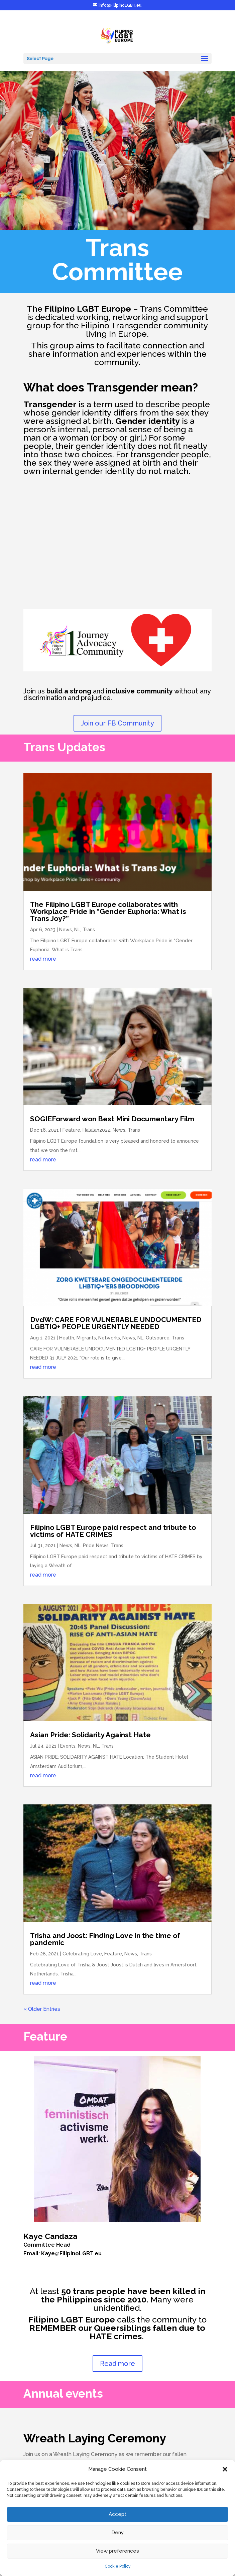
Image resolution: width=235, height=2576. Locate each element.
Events (68, 1746)
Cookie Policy (118, 2566)
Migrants (86, 1337)
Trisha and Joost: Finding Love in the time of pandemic (105, 1939)
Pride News (96, 1545)
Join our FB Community (117, 723)
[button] (225, 2469)
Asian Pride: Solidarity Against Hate (90, 1735)
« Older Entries (41, 2009)
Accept (117, 2514)
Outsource (157, 1337)
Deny (117, 2533)
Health (66, 1337)
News (65, 929)
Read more (117, 2364)
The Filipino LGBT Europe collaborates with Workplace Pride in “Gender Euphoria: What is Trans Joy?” (108, 911)
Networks (109, 1337)
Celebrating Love (82, 1953)
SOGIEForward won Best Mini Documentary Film (112, 1119)
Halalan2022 (96, 1130)
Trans (89, 929)
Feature (71, 1130)
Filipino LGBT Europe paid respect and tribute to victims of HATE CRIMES (113, 1531)
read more (43, 959)
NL (77, 929)
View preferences (117, 2551)
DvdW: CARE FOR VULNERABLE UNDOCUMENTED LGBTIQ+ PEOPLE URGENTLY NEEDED (116, 1323)
